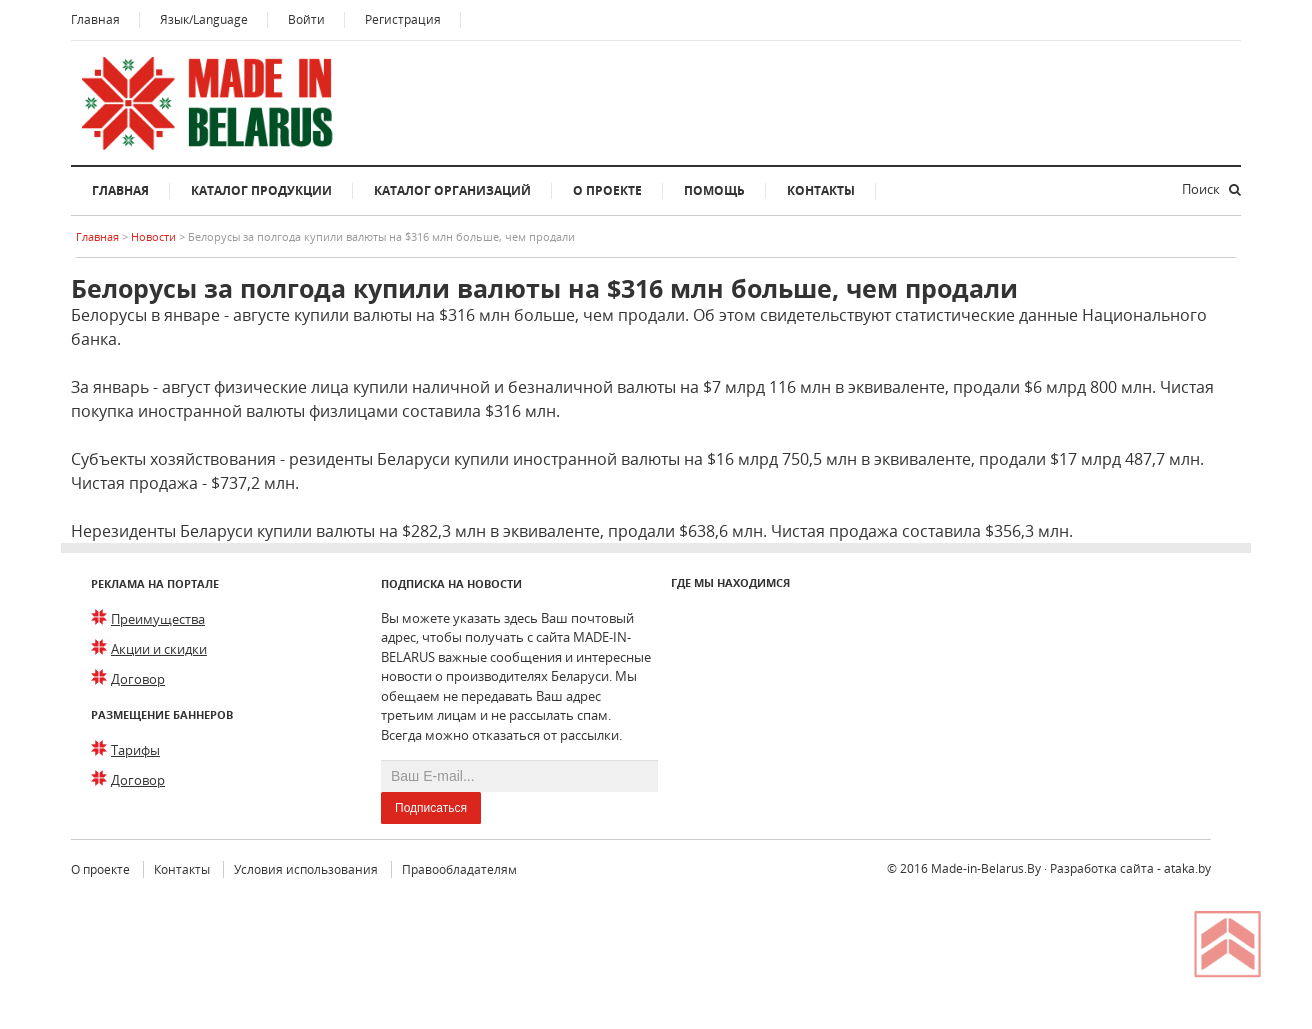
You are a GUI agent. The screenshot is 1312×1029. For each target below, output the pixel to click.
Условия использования (306, 869)
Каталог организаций (452, 190)
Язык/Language (204, 19)
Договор (138, 679)
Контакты (821, 190)
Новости (155, 236)
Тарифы (135, 750)
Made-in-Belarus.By (986, 868)
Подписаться (431, 808)
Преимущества (158, 619)
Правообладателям (459, 869)
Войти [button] (306, 19)
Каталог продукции (261, 190)
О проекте (607, 190)
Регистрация (403, 19)
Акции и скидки (159, 649)
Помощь (714, 190)
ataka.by (1187, 868)
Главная (95, 19)
